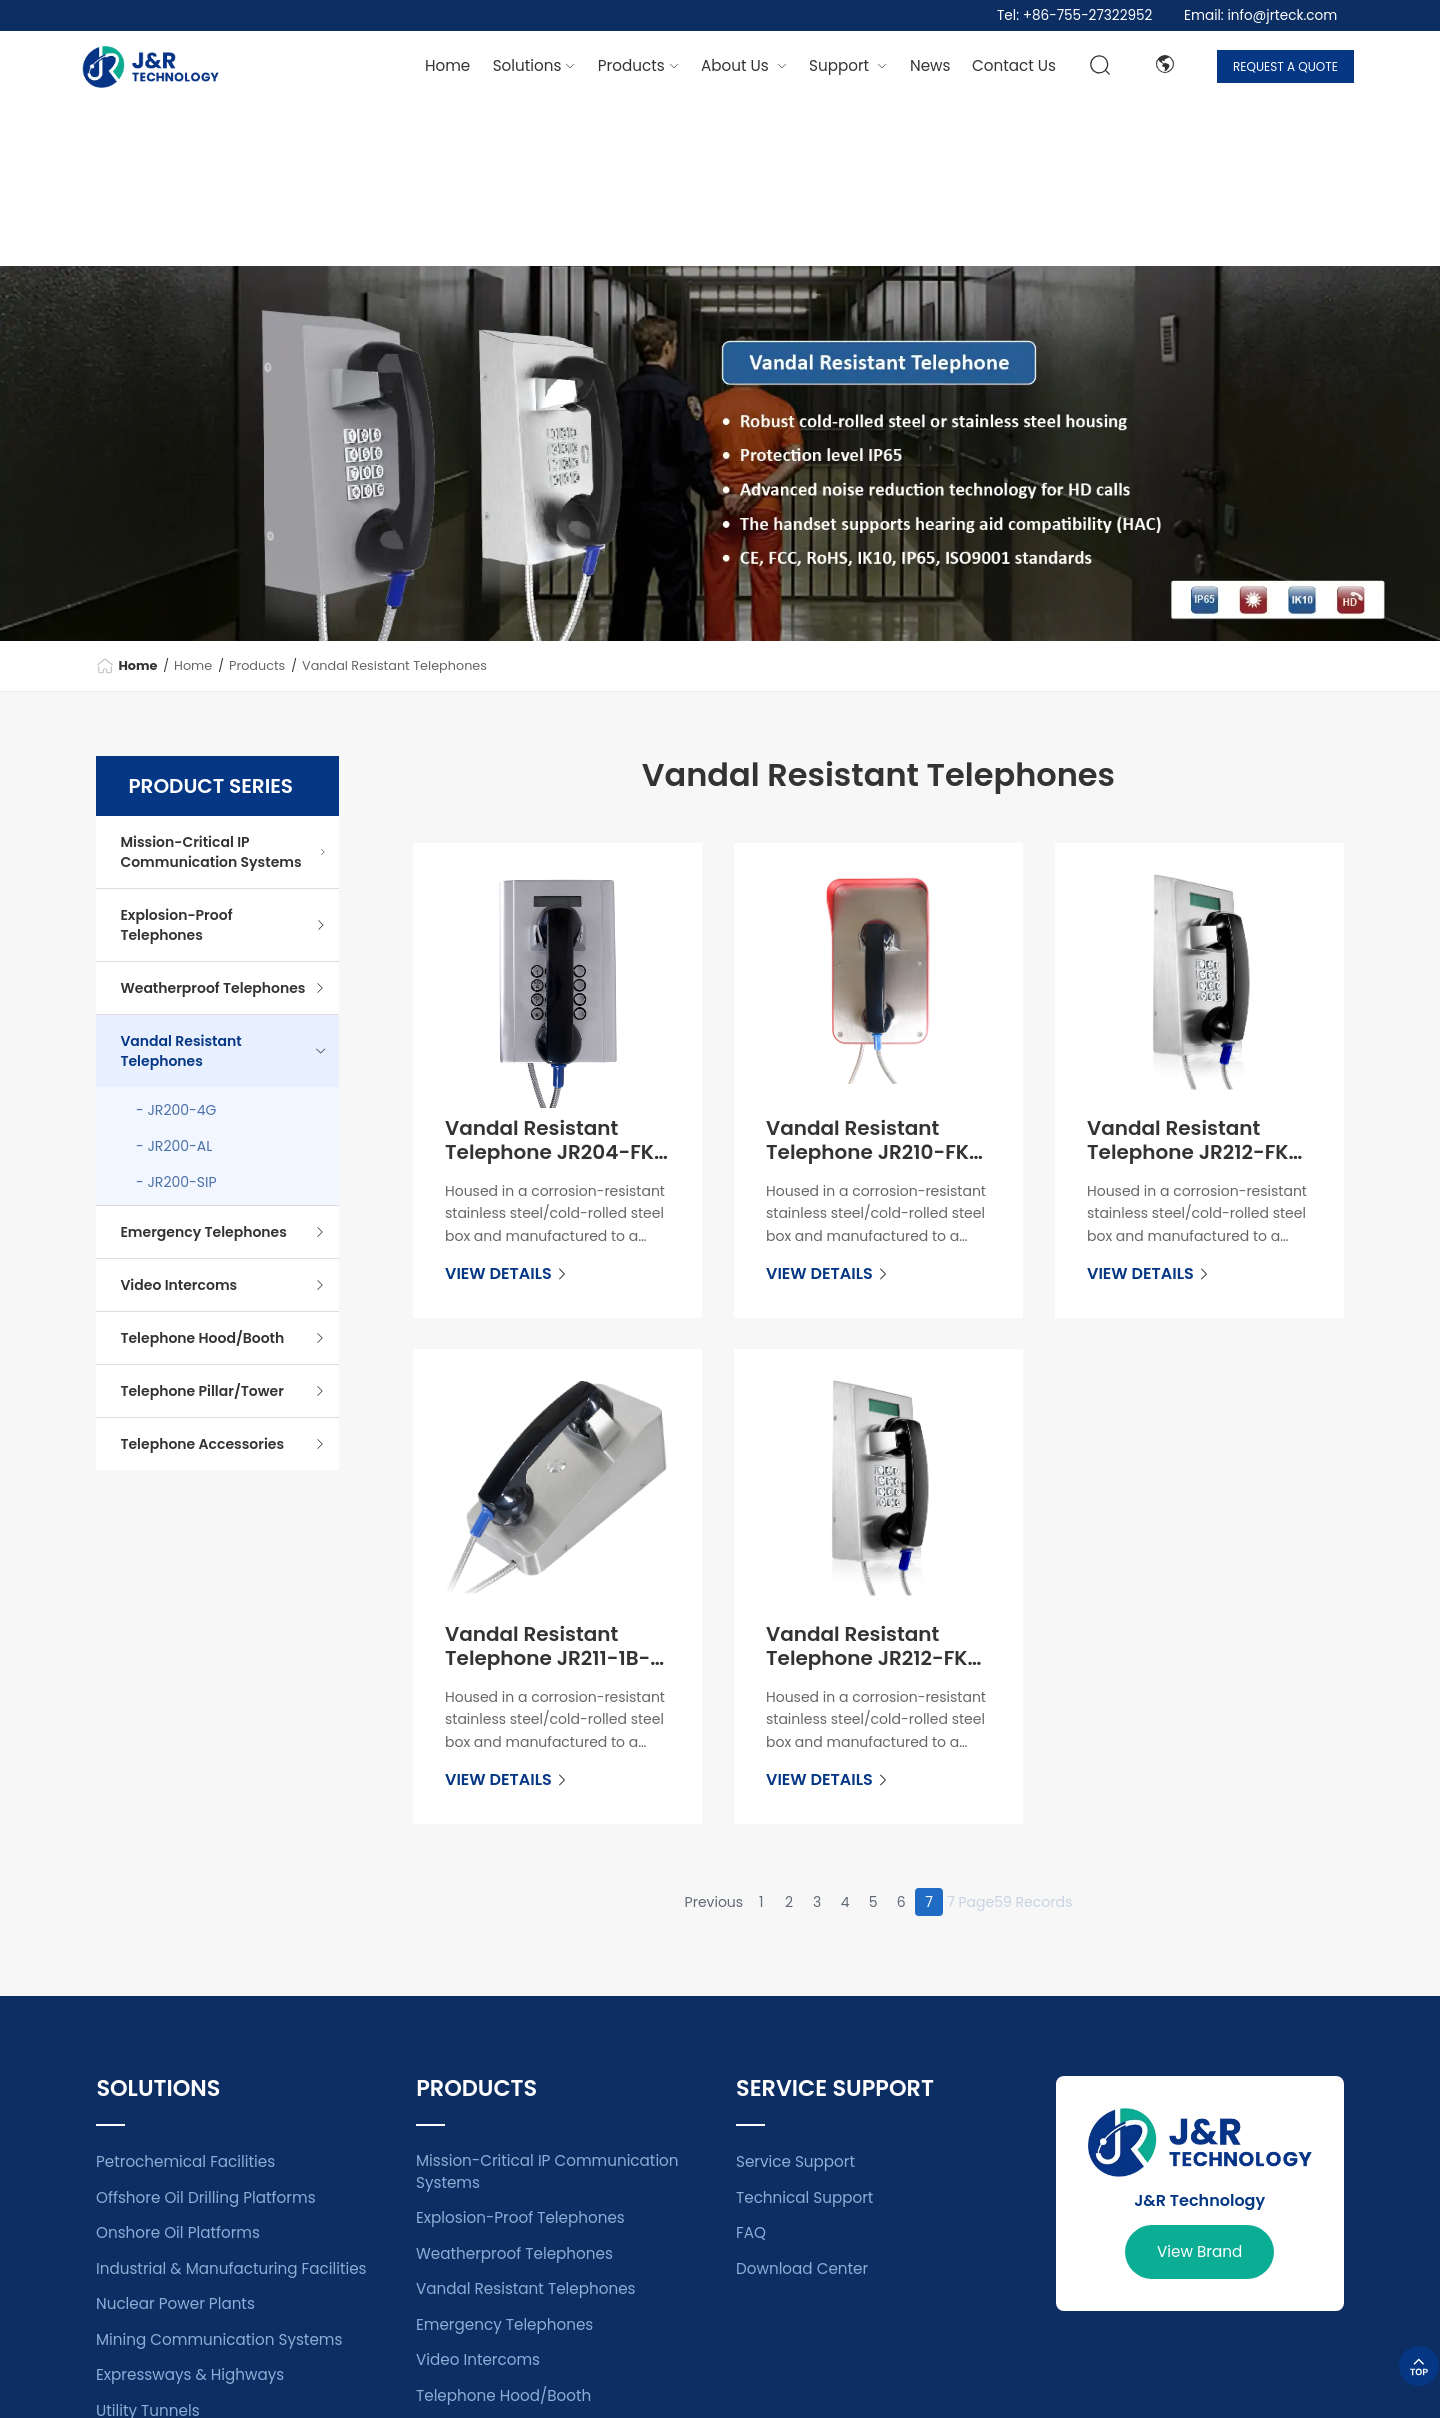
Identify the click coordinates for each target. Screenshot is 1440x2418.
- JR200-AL (174, 1146)
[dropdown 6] (1014, 66)
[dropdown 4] (930, 66)
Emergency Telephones (223, 1232)
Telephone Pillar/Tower (223, 1391)
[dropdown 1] (534, 66)
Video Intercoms (223, 1285)
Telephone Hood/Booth (223, 1338)
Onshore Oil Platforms (178, 2232)
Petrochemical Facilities (185, 2161)
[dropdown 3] (848, 66)
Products (257, 665)
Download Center (802, 2268)
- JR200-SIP (176, 1182)
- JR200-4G (176, 1110)
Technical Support (804, 2197)
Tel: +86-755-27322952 (1074, 15)
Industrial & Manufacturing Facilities (231, 2268)
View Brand (1199, 2251)
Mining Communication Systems (219, 2339)
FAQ (751, 2232)
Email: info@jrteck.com (1260, 15)
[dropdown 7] (744, 66)
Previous (714, 1902)
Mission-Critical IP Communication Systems (223, 852)
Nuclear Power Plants (175, 2303)
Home (447, 65)
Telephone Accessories (223, 1444)
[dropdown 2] (638, 66)
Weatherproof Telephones (223, 988)
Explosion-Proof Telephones (223, 925)
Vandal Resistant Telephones (394, 665)
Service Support (795, 2161)
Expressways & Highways (190, 2374)
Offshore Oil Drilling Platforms (206, 2197)
